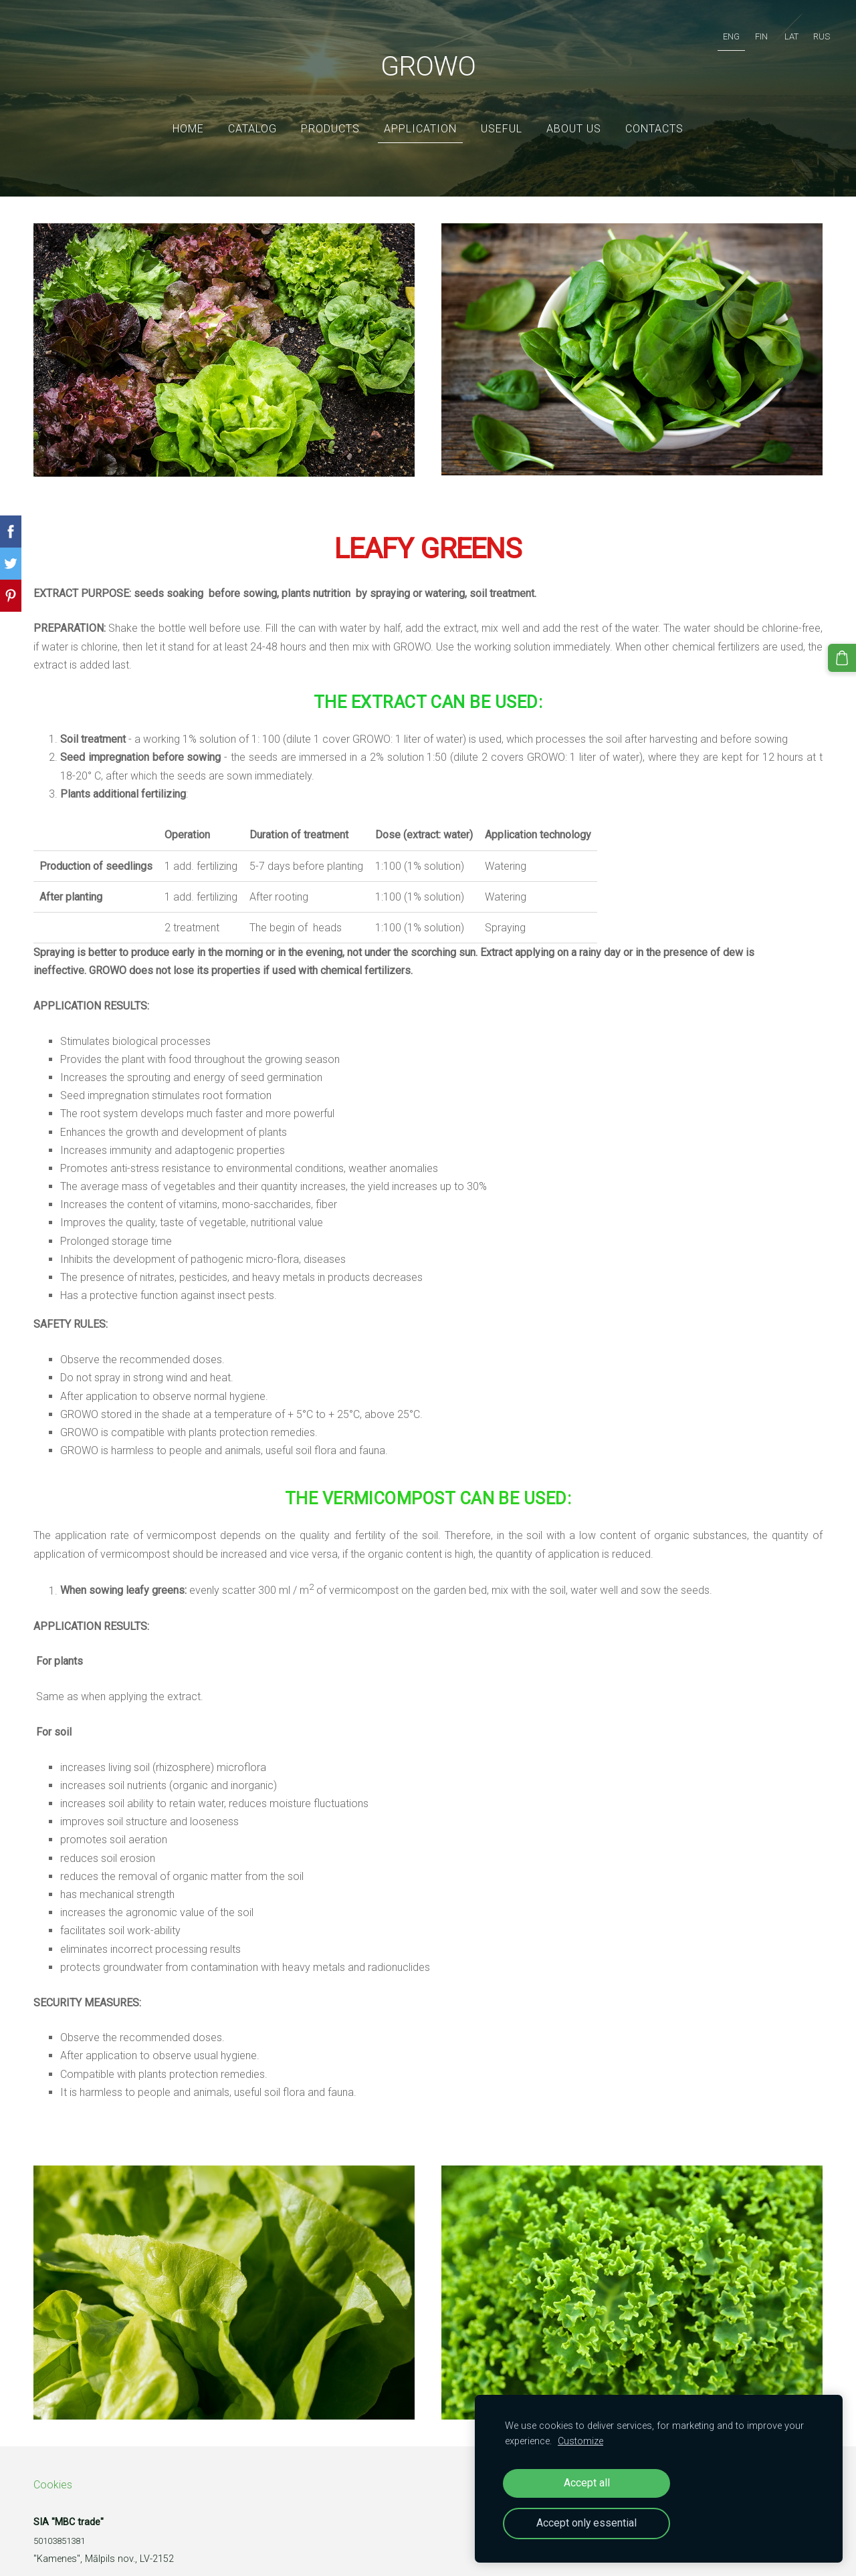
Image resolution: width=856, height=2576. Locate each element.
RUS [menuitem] (808, 30)
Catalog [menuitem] (252, 110)
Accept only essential (586, 2522)
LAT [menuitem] (779, 30)
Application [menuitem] (420, 110)
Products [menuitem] (330, 110)
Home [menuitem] (188, 110)
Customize (580, 2441)
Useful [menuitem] (501, 110)
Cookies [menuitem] (52, 2466)
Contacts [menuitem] (654, 110)
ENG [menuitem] (718, 30)
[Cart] (844, 655)
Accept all (587, 2482)
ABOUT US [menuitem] (573, 110)
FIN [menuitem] (748, 30)
